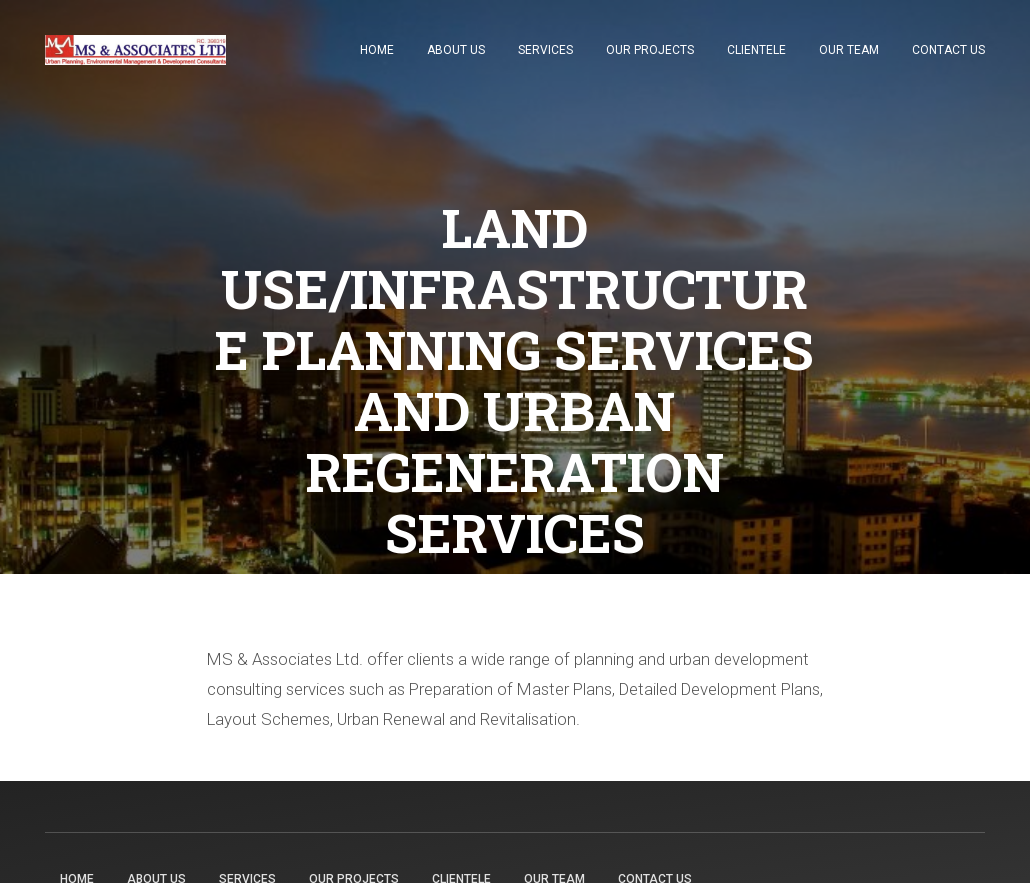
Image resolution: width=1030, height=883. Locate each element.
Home (377, 50)
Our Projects (650, 50)
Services (545, 50)
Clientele (756, 50)
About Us (456, 50)
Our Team (849, 50)
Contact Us (948, 50)
